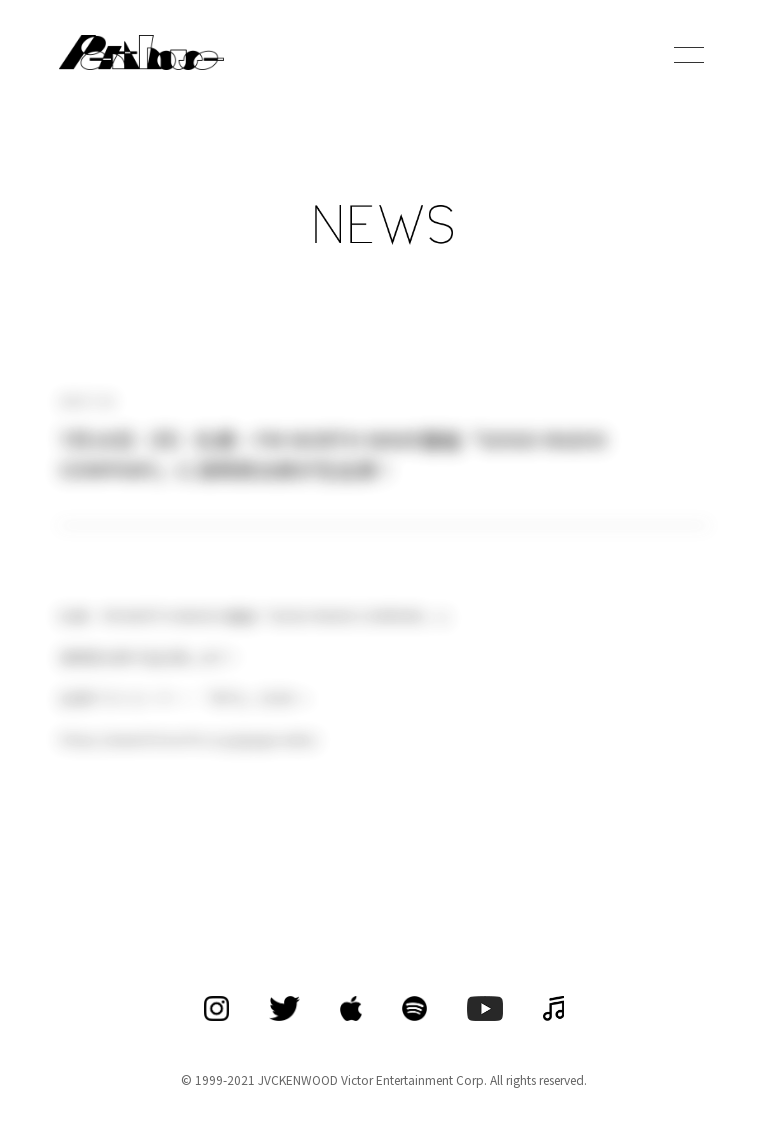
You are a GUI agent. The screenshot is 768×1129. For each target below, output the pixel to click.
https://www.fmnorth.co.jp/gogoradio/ (188, 739)
